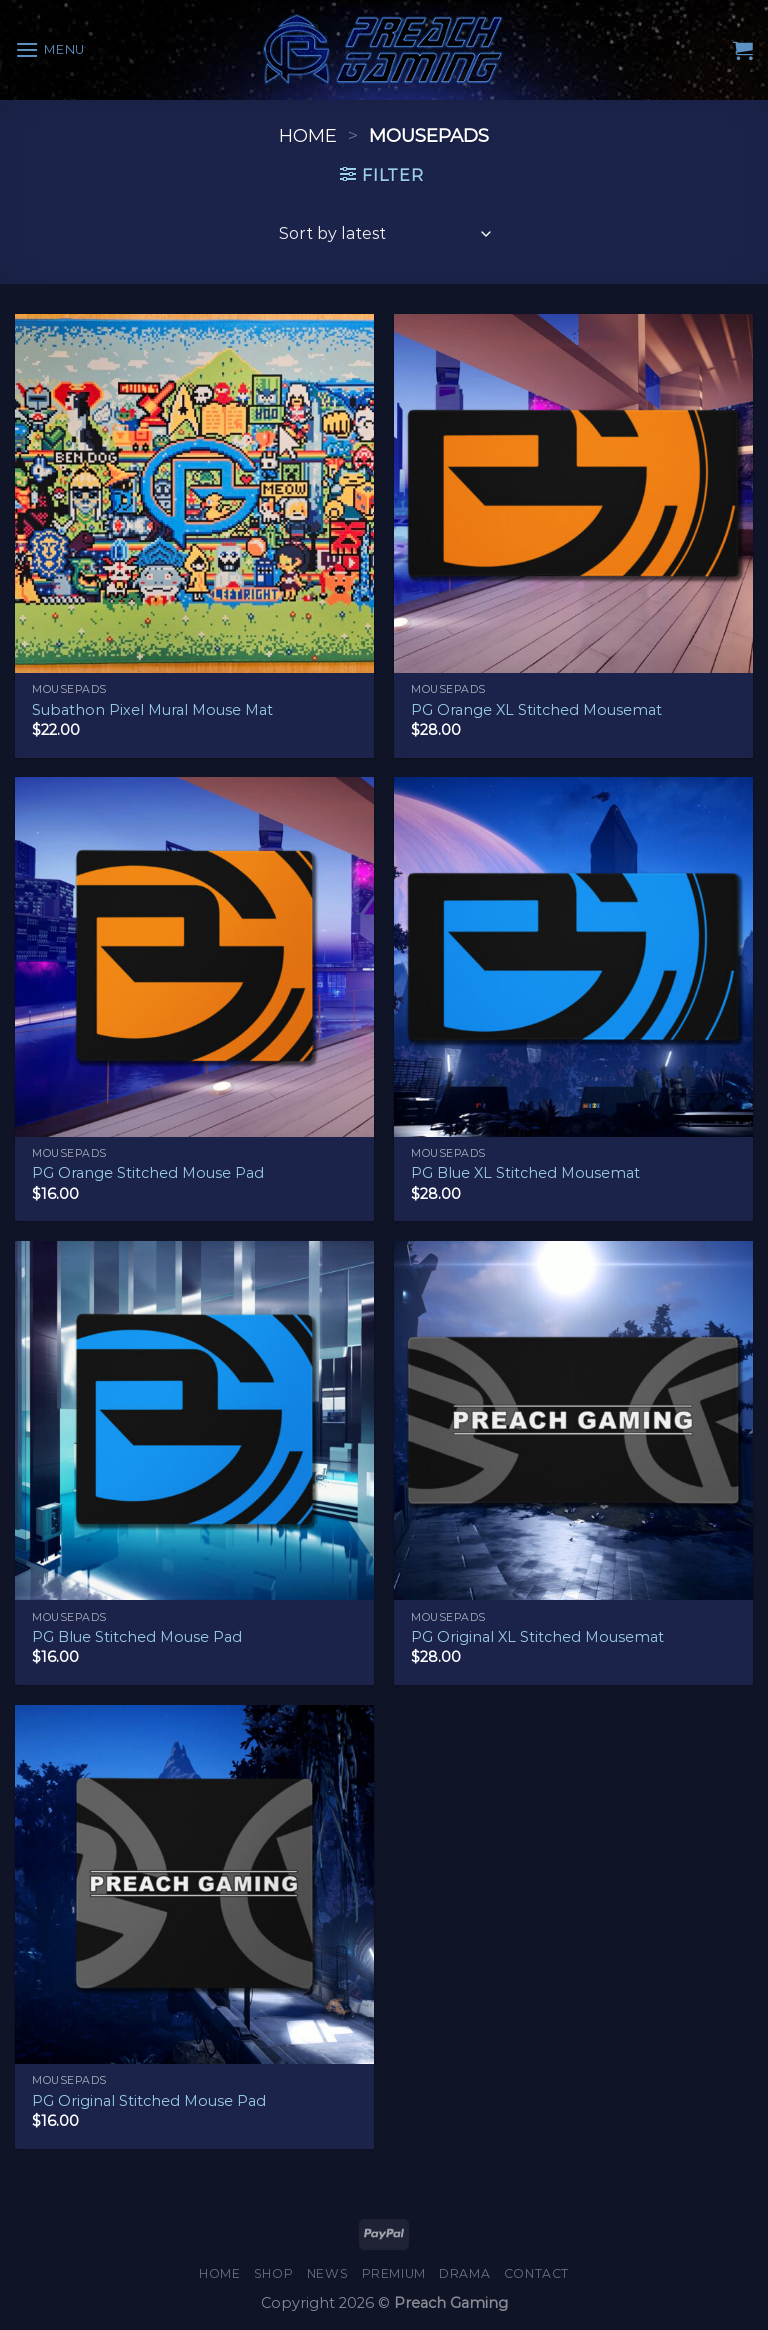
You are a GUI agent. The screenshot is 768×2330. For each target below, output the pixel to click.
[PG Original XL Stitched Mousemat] (573, 1420)
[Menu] (50, 49)
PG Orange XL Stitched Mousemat (536, 710)
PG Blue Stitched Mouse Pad (137, 1637)
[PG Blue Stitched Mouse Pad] (194, 1420)
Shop (273, 2273)
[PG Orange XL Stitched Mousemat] (573, 493)
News (327, 2273)
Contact (536, 2273)
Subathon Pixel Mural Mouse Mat (152, 710)
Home (308, 135)
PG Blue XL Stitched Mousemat (525, 1173)
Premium (394, 2273)
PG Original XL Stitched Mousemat (537, 1637)
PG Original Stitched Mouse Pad (149, 2101)
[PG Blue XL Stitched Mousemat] (573, 956)
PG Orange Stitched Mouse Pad (148, 1173)
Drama (464, 2273)
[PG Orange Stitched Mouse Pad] (194, 956)
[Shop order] (383, 234)
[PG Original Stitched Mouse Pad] (194, 1884)
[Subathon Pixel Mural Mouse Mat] (194, 493)
